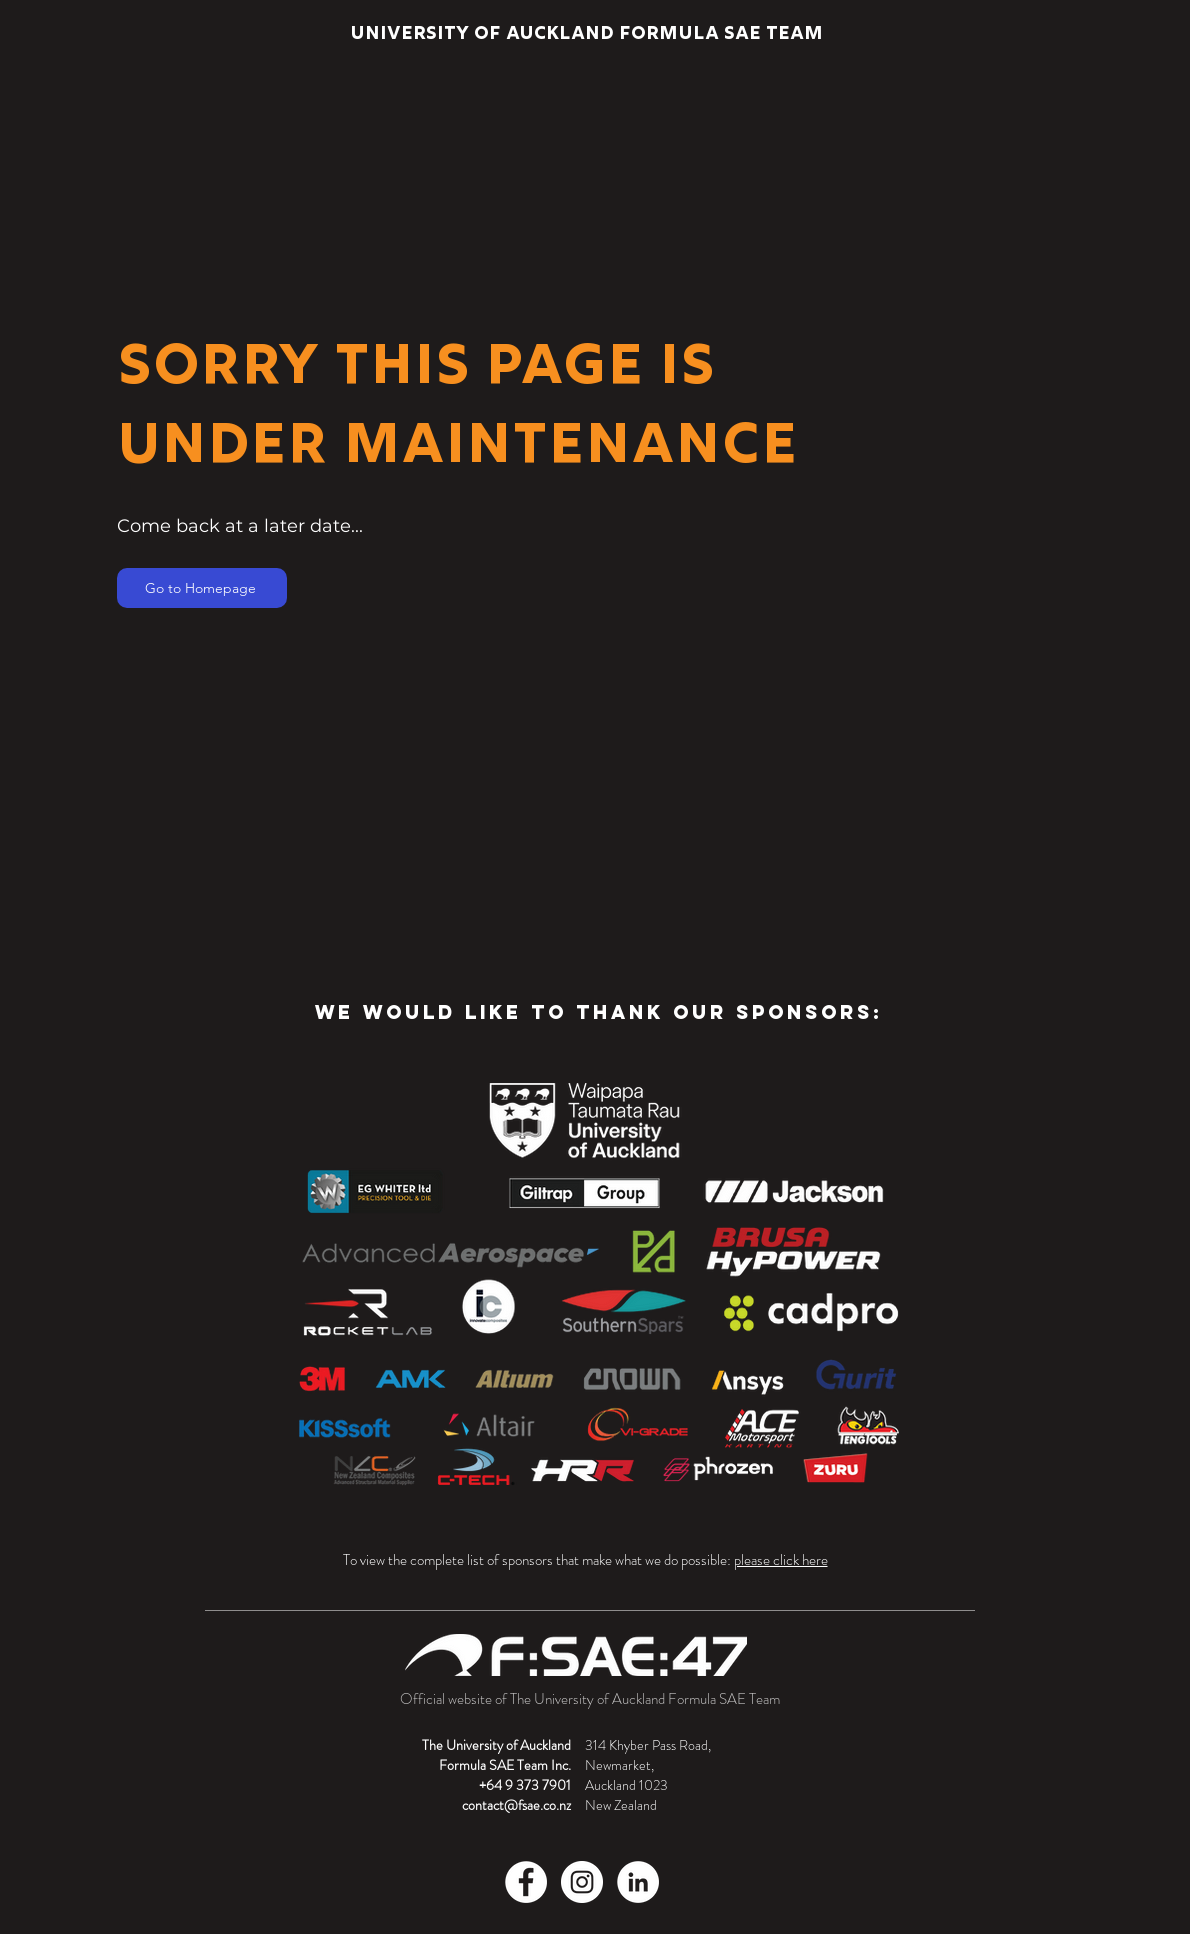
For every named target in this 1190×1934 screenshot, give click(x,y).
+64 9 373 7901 (525, 1785)
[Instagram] (582, 1882)
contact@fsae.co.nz (516, 1805)
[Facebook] (526, 1882)
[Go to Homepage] (202, 588)
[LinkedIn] (638, 1882)
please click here (781, 1560)
